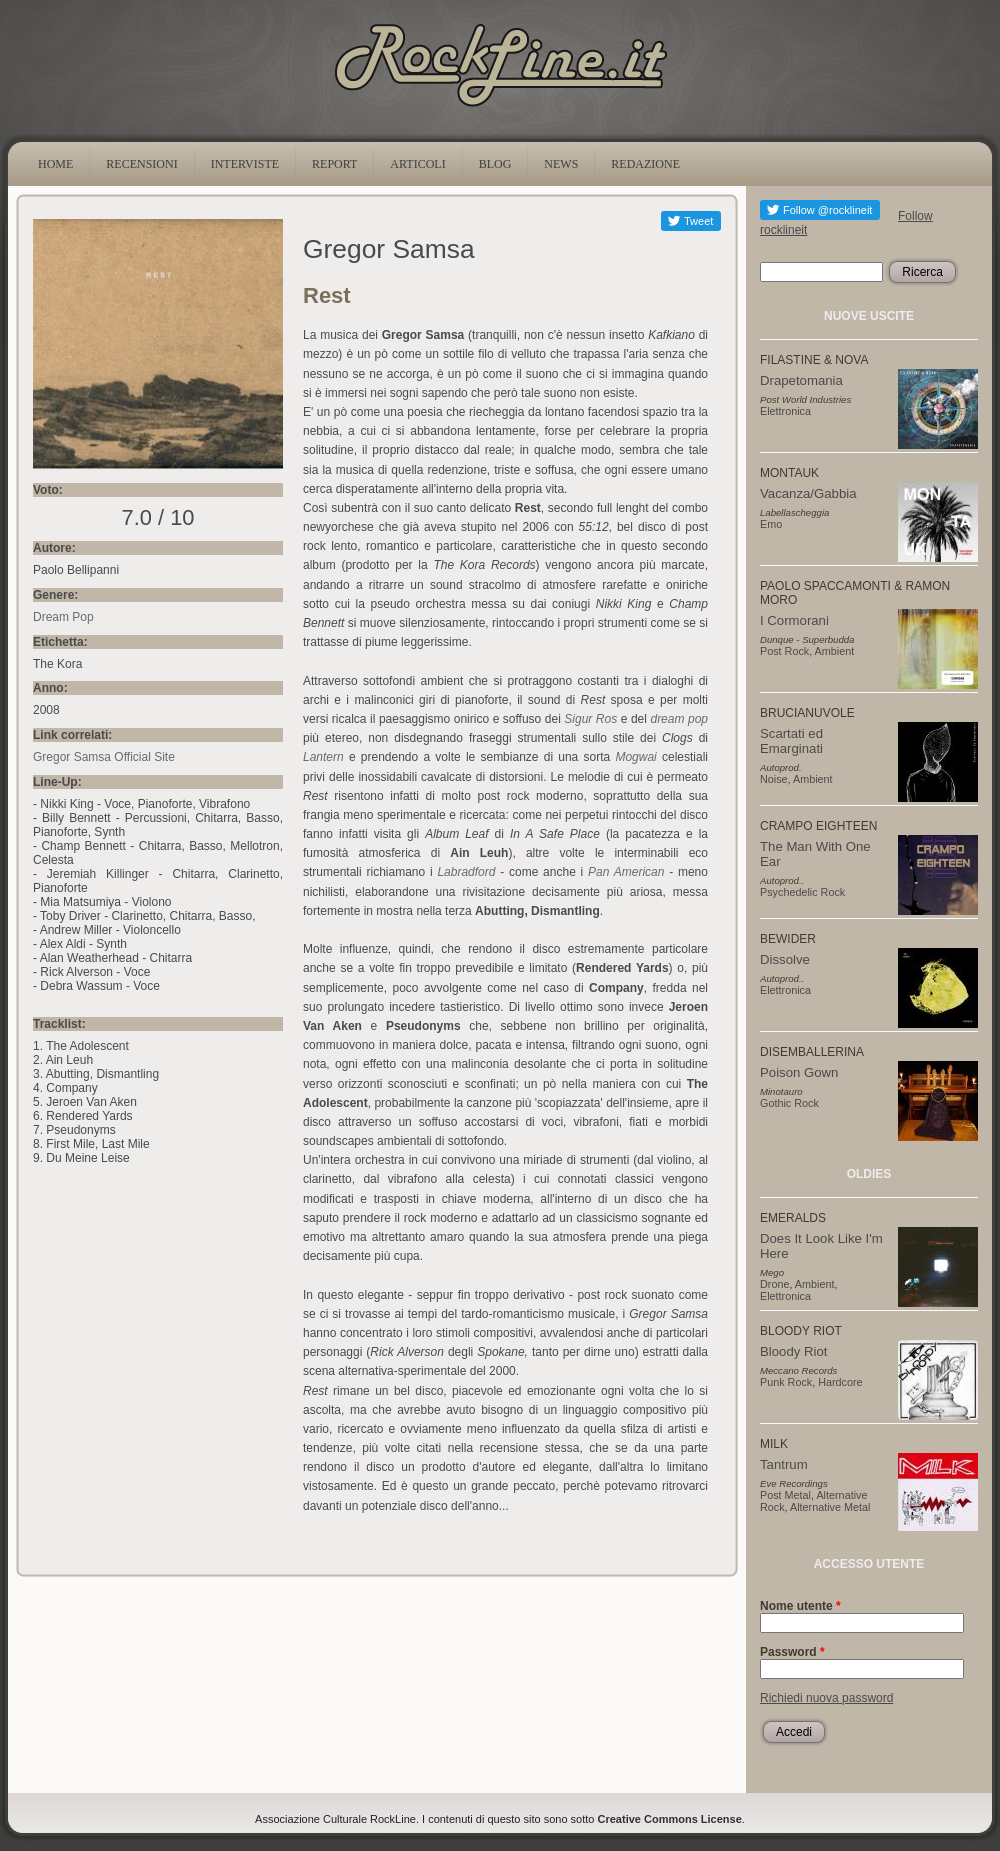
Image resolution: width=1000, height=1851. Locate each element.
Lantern (323, 757)
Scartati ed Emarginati (791, 741)
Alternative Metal (830, 1507)
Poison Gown (799, 1072)
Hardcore (840, 1382)
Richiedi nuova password (826, 1698)
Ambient (835, 651)
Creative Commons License (670, 1819)
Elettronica (785, 411)
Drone (774, 1284)
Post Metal (785, 1495)
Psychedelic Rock (802, 892)
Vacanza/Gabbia (808, 493)
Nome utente (800, 1606)
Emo (771, 524)
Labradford (466, 872)
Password (792, 1652)
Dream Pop (63, 617)
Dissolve (785, 959)
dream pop (679, 719)
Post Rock (784, 651)
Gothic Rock (789, 1103)
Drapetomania (801, 380)
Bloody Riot (793, 1351)
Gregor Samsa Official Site (104, 757)
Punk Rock (786, 1382)
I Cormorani (794, 620)
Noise (774, 779)
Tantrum (784, 1464)
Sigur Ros (590, 719)
